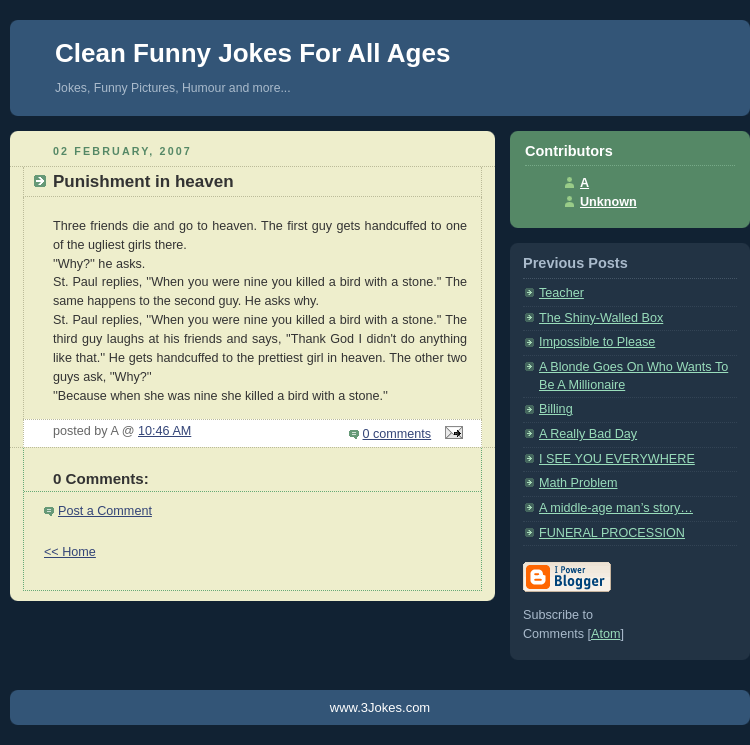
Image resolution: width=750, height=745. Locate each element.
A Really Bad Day (588, 434)
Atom (605, 634)
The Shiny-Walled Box (601, 318)
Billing (556, 409)
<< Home (70, 552)
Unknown (608, 202)
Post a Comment (105, 511)
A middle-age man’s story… (616, 508)
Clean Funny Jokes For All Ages (252, 53)
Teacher (561, 293)
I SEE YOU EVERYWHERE (617, 459)
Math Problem (578, 483)
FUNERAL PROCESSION (612, 533)
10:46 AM (164, 431)
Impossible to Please (597, 342)
